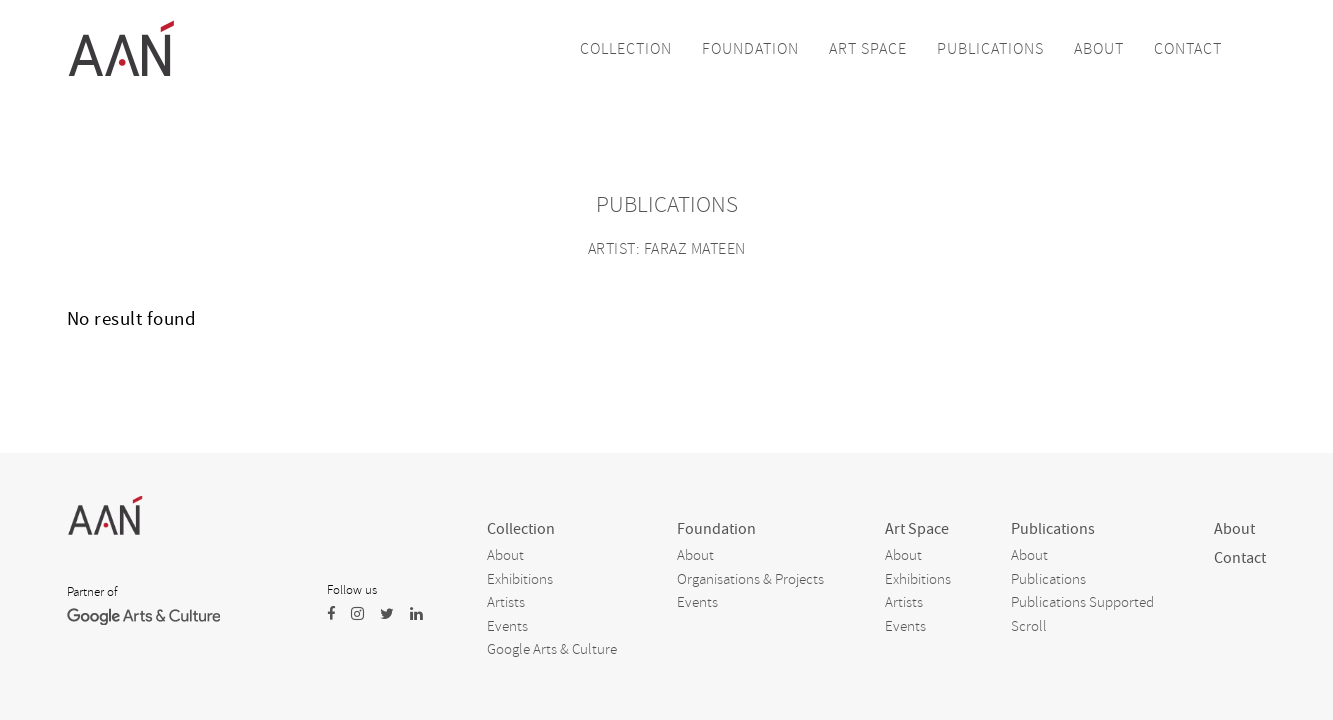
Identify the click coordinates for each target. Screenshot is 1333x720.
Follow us (352, 590)
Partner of (92, 592)
